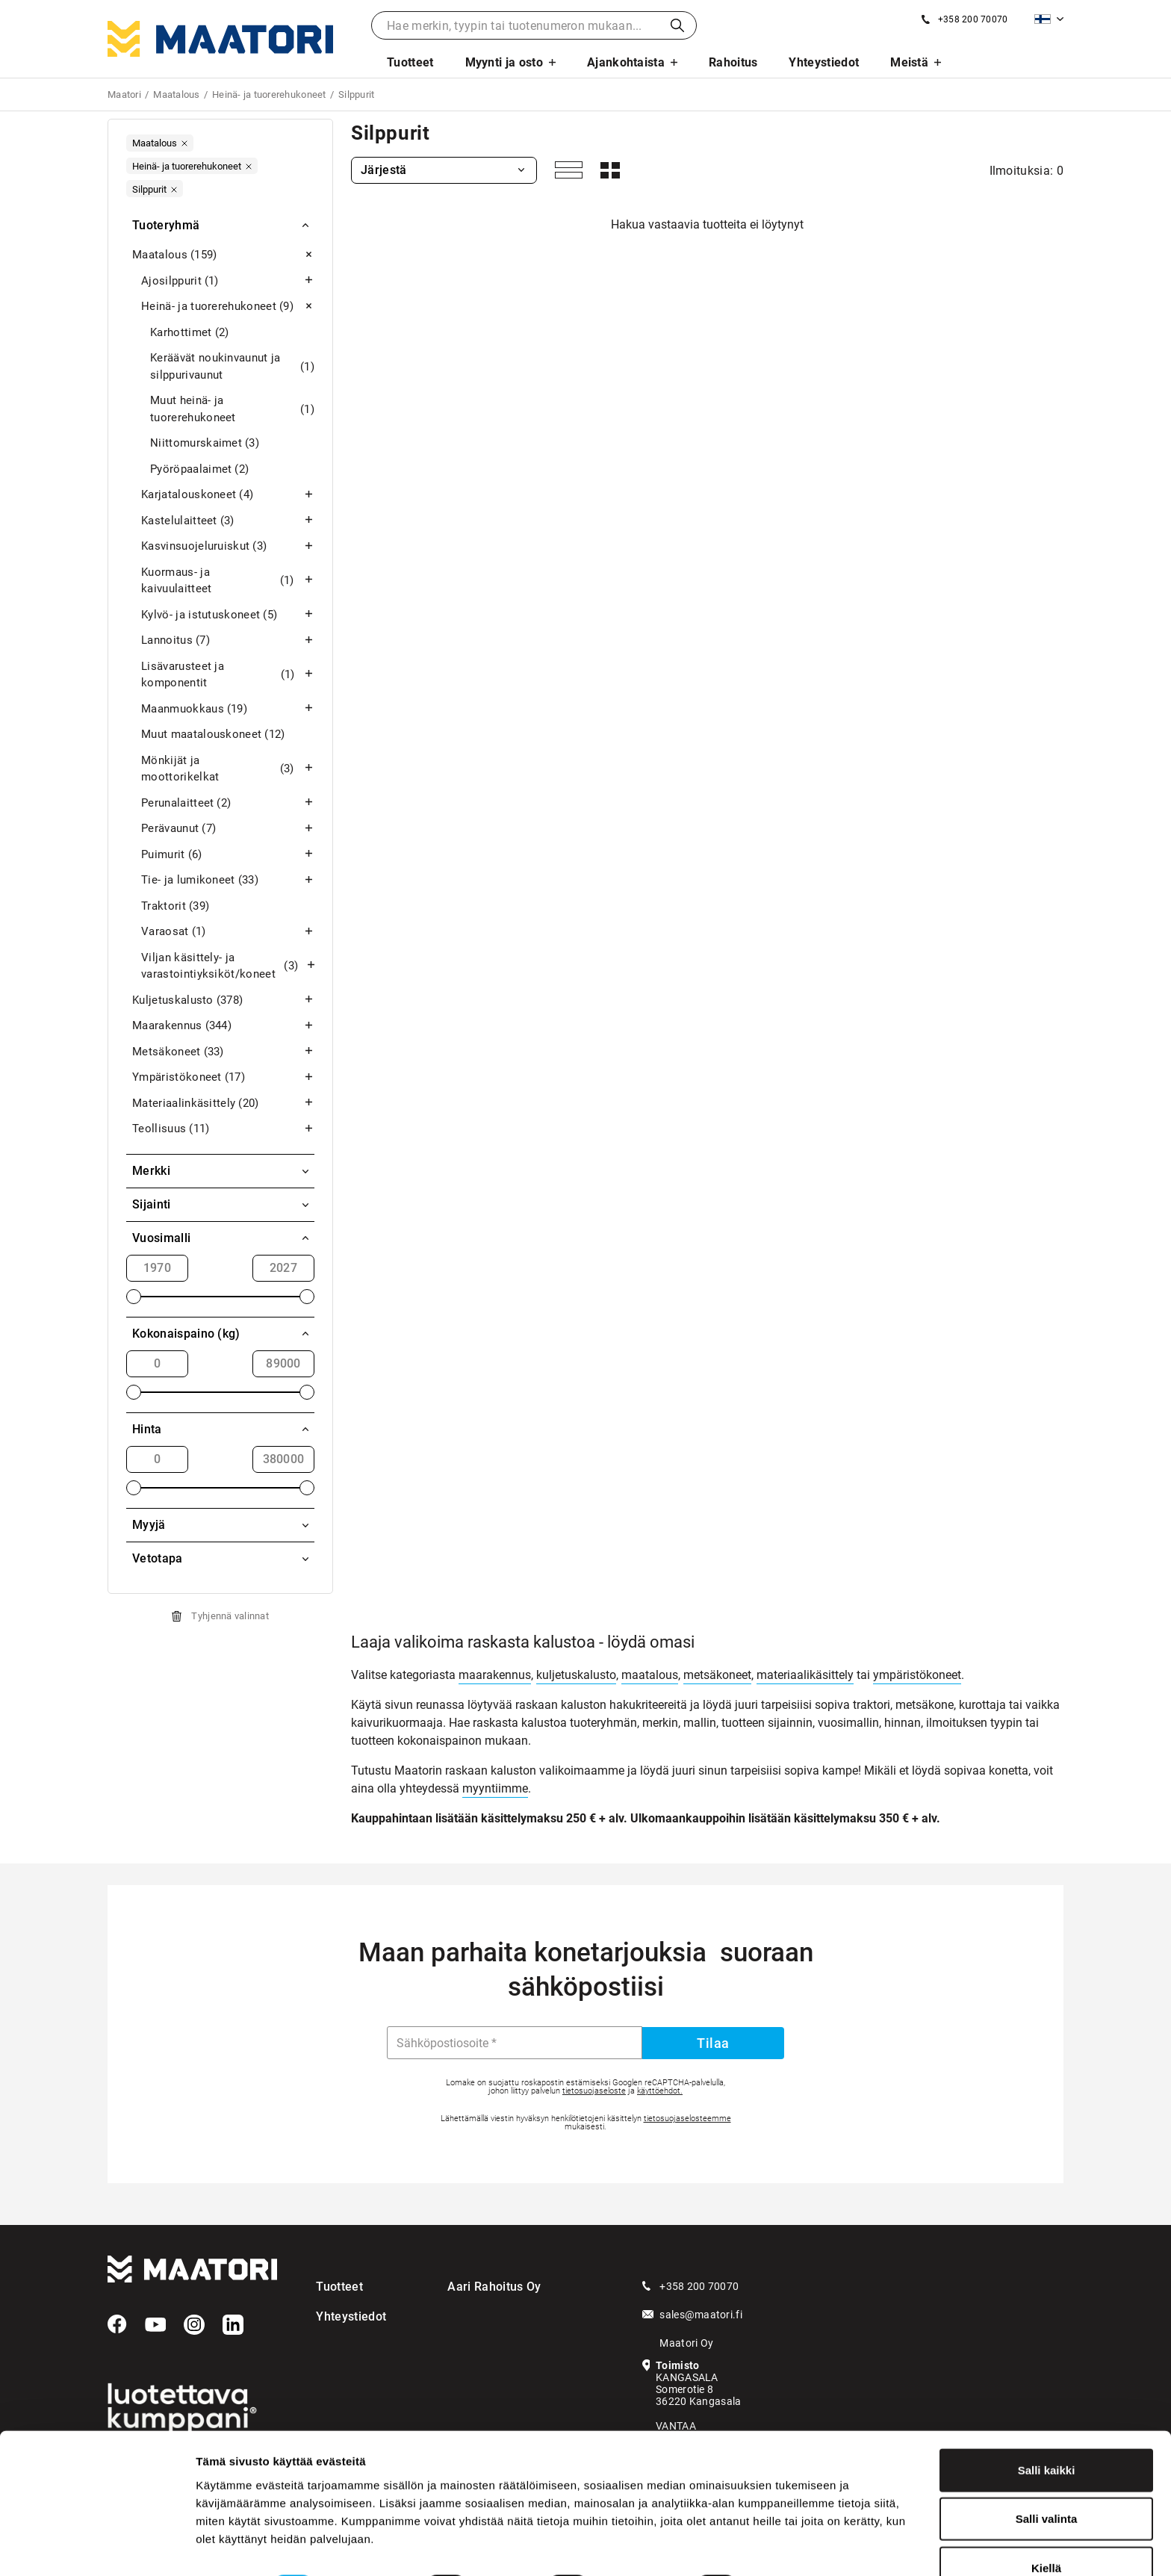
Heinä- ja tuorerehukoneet (227, 306)
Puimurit (227, 854)
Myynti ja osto (504, 62)
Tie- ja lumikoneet (227, 880)
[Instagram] (194, 2325)
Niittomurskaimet (204, 443)
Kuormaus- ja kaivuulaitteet (227, 580)
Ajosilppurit (227, 281)
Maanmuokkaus (227, 709)
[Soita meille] (964, 19)
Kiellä (1046, 2527)
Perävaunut (227, 828)
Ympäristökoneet (223, 1077)
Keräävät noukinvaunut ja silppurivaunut (232, 366)
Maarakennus (223, 1025)
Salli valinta (1047, 2478)
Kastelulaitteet (227, 521)
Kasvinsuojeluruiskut (227, 546)
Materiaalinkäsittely (223, 1103)
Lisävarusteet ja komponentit (227, 674)
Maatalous (223, 255)
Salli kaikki (1046, 2429)
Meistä (909, 62)
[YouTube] (155, 2325)
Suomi (1042, 19)
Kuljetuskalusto (223, 1000)
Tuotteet (410, 62)
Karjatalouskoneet (227, 494)
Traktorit (175, 906)
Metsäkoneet (223, 1052)
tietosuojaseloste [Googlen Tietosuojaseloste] (594, 2091)
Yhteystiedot (824, 62)
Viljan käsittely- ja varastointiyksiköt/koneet (227, 966)
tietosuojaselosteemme (687, 2118)
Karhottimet (189, 332)
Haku (677, 25)
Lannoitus (227, 640)
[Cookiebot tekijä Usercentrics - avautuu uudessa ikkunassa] (96, 2547)
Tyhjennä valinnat (229, 1615)
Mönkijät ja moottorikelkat (227, 769)
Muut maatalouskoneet (213, 734)
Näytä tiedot (798, 2546)
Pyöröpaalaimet (199, 469)
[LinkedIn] (233, 2325)
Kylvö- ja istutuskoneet (227, 615)
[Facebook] (117, 2324)
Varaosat (227, 931)
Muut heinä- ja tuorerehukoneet (232, 409)
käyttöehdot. (660, 2091)
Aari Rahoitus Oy (494, 2286)
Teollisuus (223, 1129)
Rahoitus (733, 62)
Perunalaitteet (227, 803)
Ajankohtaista (626, 62)
